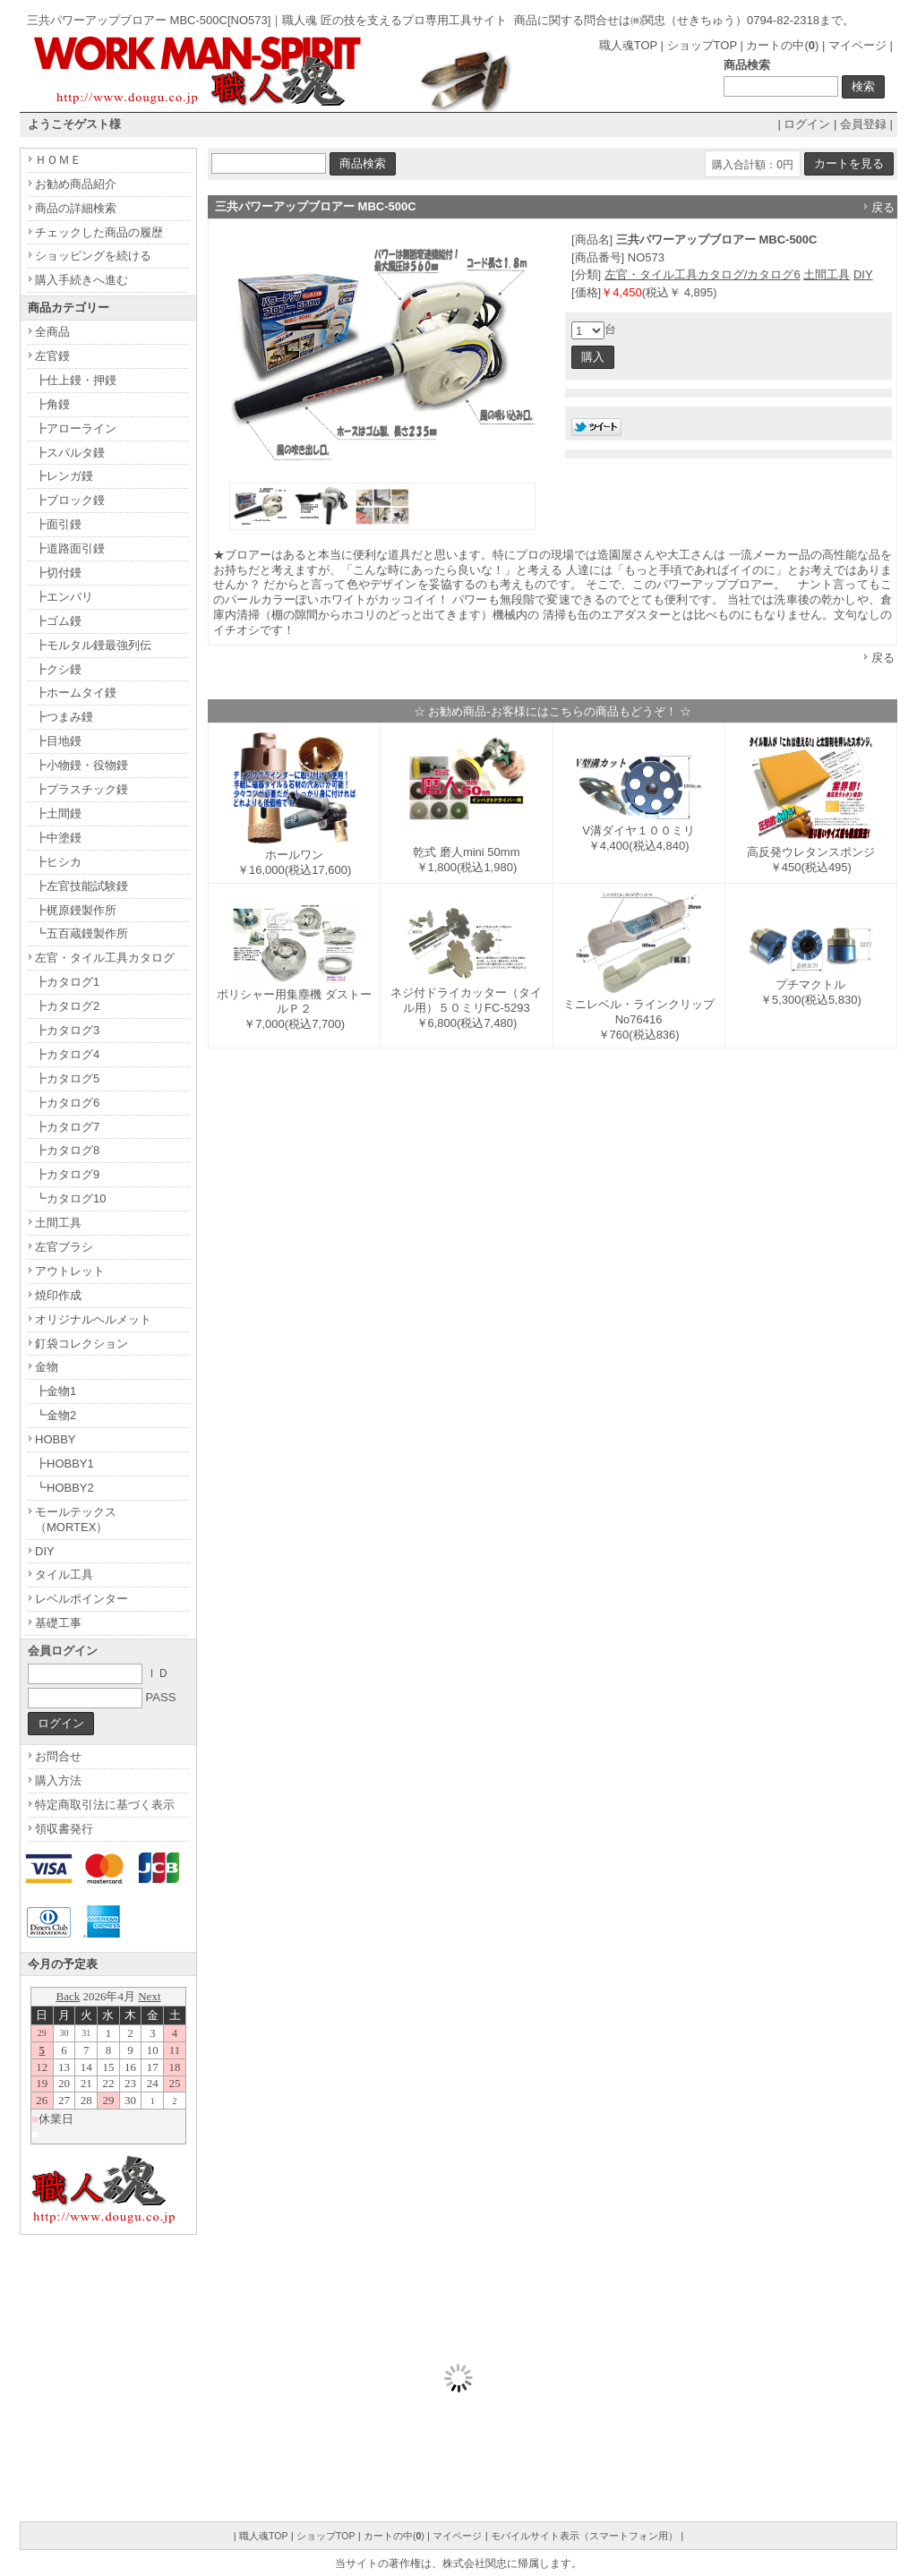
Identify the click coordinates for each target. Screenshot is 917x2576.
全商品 (52, 331)
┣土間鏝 (58, 813)
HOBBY (55, 1439)
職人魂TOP (628, 45)
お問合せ (58, 1756)
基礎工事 (58, 1623)
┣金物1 (55, 1391)
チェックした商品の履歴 (99, 232)
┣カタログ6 (67, 1102)
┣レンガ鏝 (64, 476)
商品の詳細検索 (75, 208)
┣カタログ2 (67, 1006)
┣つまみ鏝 (64, 716)
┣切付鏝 (58, 572)
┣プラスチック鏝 (81, 789)
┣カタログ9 (67, 1174)
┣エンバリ (64, 596)
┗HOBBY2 (64, 1487)
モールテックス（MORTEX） (75, 1519)
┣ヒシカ (58, 862)
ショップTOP (702, 45)
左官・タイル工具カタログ (105, 957)
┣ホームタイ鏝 (75, 692)
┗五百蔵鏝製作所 (81, 933)
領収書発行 (64, 1829)
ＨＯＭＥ (58, 160)
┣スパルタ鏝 (70, 452)
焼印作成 (58, 1295)
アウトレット (70, 1271)
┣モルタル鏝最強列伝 (93, 645)
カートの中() (782, 45)
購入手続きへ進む (81, 280)
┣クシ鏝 (58, 669)
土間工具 (826, 274)
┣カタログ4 (67, 1054)
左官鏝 (52, 356)
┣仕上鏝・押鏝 (75, 380)
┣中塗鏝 (58, 837)
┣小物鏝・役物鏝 (81, 765)
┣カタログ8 (67, 1150)
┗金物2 (55, 1415)
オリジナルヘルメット (93, 1319)
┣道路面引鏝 (70, 548)
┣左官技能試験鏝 (81, 886)
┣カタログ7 (67, 1127)
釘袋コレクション (81, 1343)
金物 (46, 1367)
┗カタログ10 (70, 1198)
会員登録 (863, 124)
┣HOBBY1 (64, 1463)
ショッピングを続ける (93, 255)
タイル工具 (64, 1574)
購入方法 (58, 1780)
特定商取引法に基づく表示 (105, 1804)
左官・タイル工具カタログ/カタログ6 (702, 274)
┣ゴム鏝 (58, 621)
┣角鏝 (52, 404)
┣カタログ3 (67, 1030)
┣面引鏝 (58, 524)
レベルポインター (81, 1598)
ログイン (807, 124)
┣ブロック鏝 (70, 500)
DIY (863, 274)
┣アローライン (75, 428)
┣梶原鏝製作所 (75, 910)
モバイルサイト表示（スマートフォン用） (584, 2535)
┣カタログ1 (67, 981)
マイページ (857, 45)
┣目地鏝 (58, 741)
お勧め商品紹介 (75, 184)
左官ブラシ (64, 1247)
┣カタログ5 (67, 1078)
